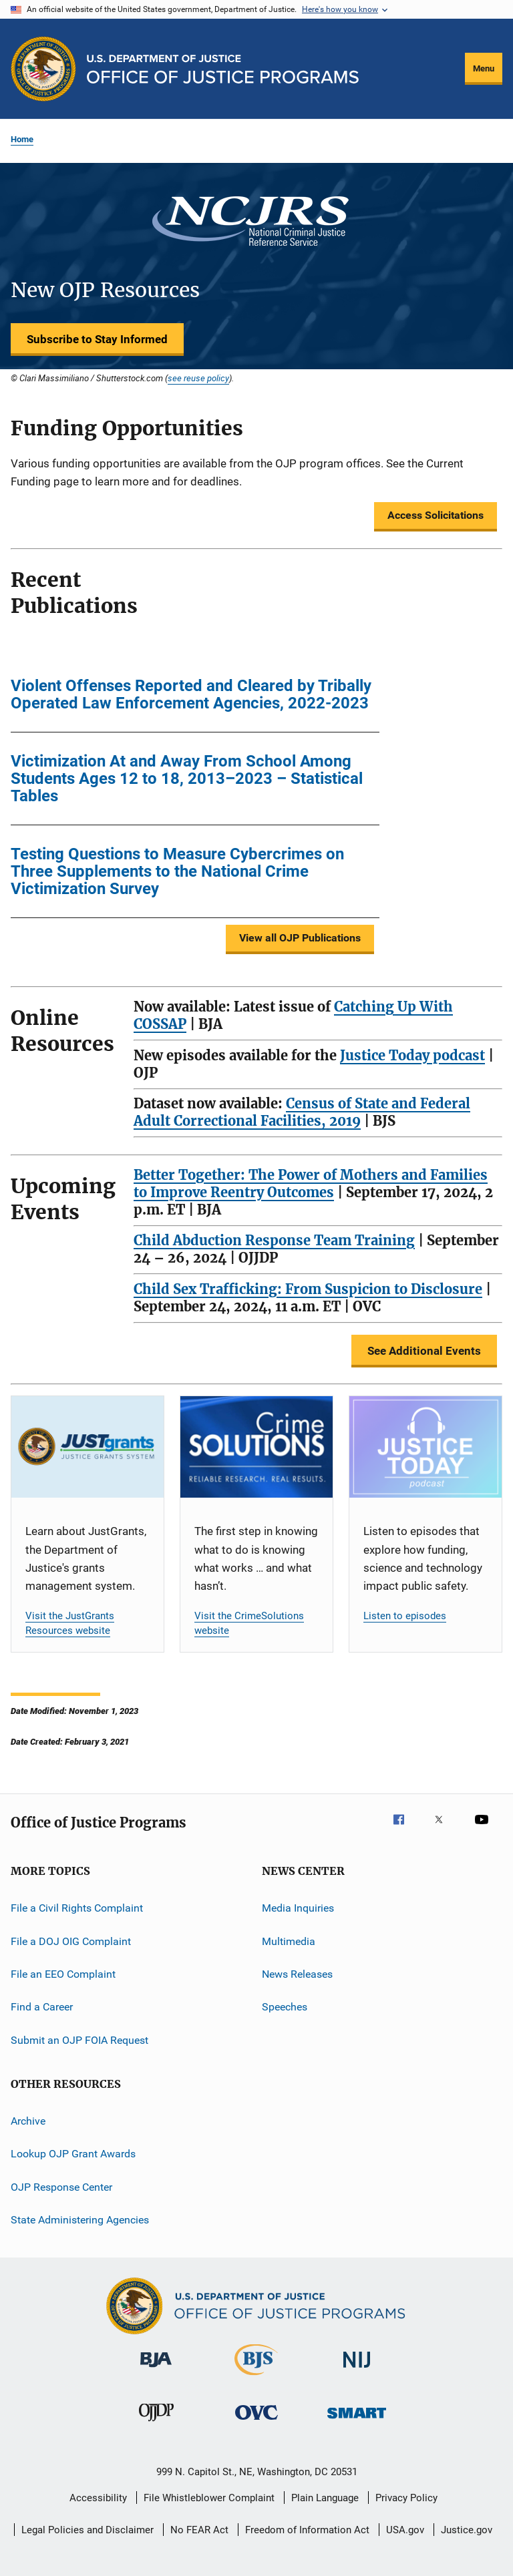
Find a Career (42, 2006)
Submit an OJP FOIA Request (79, 2039)
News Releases (297, 1974)
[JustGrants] (87, 1447)
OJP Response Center (61, 2186)
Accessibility (98, 2498)
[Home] (223, 69)
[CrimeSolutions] (256, 1447)
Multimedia (288, 1940)
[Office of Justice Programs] (43, 68)
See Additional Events (424, 1350)
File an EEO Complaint (63, 1974)
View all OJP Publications (300, 937)
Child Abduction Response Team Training (274, 1240)
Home (22, 139)
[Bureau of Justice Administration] (156, 2370)
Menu (483, 68)
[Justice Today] (425, 1447)
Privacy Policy (406, 2498)
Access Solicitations (435, 515)
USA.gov (405, 2530)
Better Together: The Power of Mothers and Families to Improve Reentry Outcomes (311, 1183)
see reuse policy (198, 378)
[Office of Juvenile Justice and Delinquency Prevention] (156, 2423)
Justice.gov (466, 2530)
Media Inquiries (298, 1908)
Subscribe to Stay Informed (97, 339)
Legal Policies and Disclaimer (87, 2530)
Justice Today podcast (412, 1055)
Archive (28, 2121)
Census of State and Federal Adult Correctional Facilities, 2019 (302, 1112)
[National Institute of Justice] (356, 2370)
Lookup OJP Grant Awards (73, 2153)
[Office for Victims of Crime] (256, 2422)
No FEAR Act (199, 2530)
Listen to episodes (404, 1616)
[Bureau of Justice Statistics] (256, 2378)
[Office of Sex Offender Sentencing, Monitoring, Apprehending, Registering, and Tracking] (356, 2420)
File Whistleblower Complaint (209, 2498)
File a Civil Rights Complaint (77, 1908)
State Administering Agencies (80, 2219)
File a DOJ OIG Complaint (71, 1940)
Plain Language (325, 2498)
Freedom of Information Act (307, 2530)
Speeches (284, 2006)
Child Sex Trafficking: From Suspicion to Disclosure (308, 1289)
